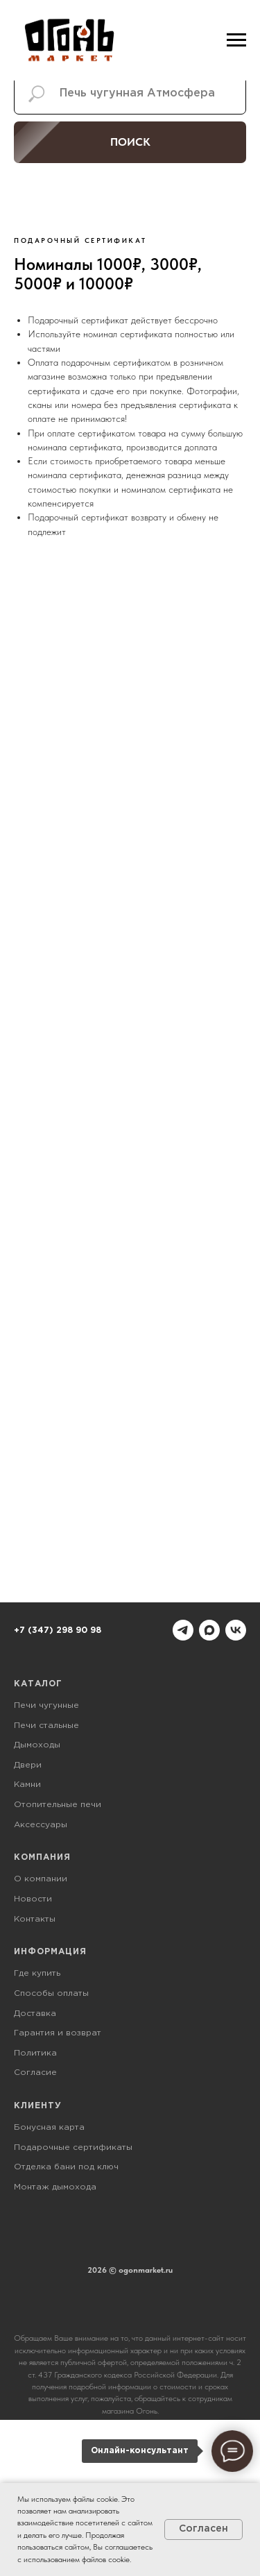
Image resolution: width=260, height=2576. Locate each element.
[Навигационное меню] (236, 40)
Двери (28, 1765)
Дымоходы (37, 1745)
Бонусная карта (49, 2127)
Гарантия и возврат (57, 2033)
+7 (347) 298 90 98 (57, 1630)
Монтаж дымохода (55, 2187)
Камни (27, 1784)
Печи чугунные (46, 1705)
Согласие (35, 2072)
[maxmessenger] (209, 1630)
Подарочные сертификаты (73, 2147)
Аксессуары (40, 1825)
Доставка (35, 2013)
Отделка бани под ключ (66, 2167)
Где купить (37, 1973)
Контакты (34, 1919)
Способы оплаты (51, 1993)
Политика (35, 2053)
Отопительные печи (57, 1804)
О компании (40, 1879)
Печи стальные (46, 1725)
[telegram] (183, 1630)
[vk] (235, 1630)
